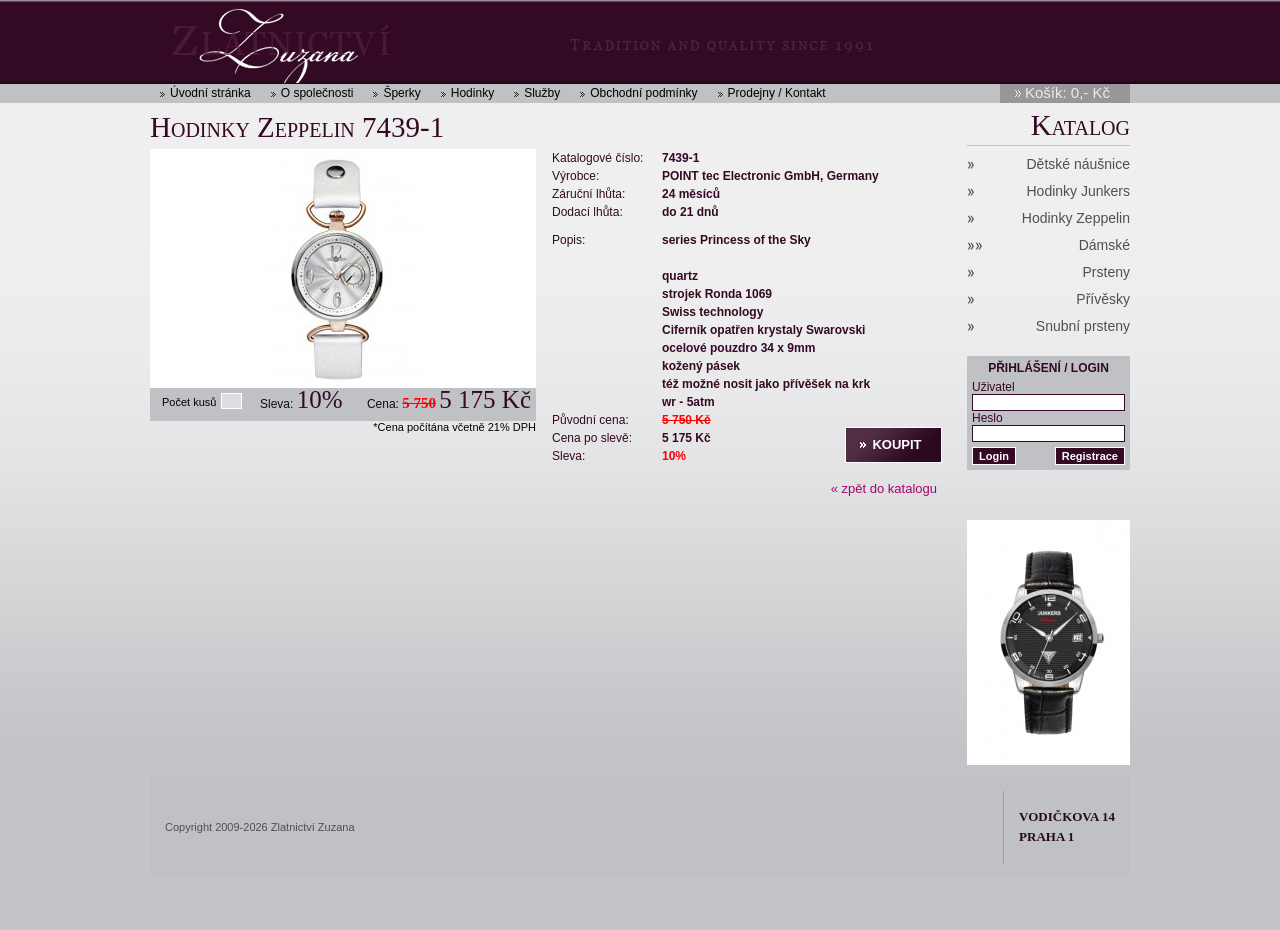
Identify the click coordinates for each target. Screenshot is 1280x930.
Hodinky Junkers (1079, 191)
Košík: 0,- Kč (1067, 92)
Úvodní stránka (210, 93)
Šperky (401, 93)
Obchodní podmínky (643, 93)
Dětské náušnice (1078, 164)
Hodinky (472, 93)
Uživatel (993, 387)
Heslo (987, 418)
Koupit (896, 444)
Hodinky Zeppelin (1076, 218)
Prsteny (1106, 272)
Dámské (1104, 245)
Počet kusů (189, 402)
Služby (542, 93)
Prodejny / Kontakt (777, 93)
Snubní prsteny (1083, 326)
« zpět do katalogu (884, 488)
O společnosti (317, 93)
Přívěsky (1103, 299)
